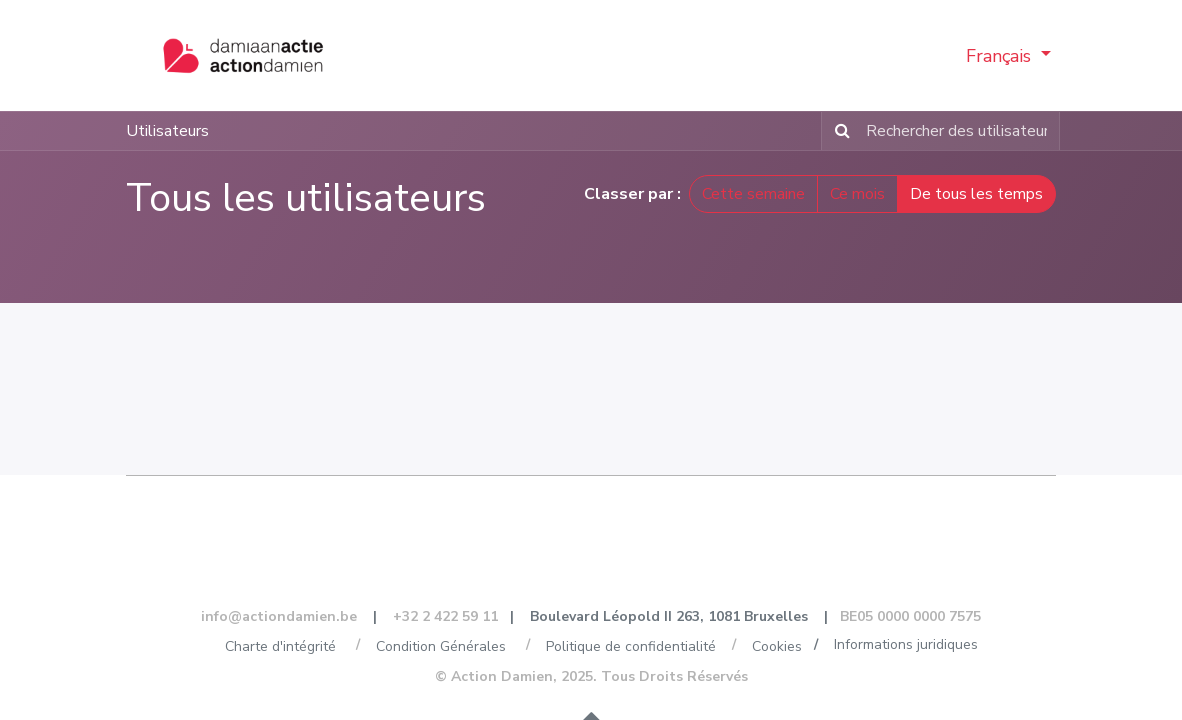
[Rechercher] (838, 132)
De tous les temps (976, 195)
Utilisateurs (167, 132)
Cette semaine (753, 195)
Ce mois (857, 195)
